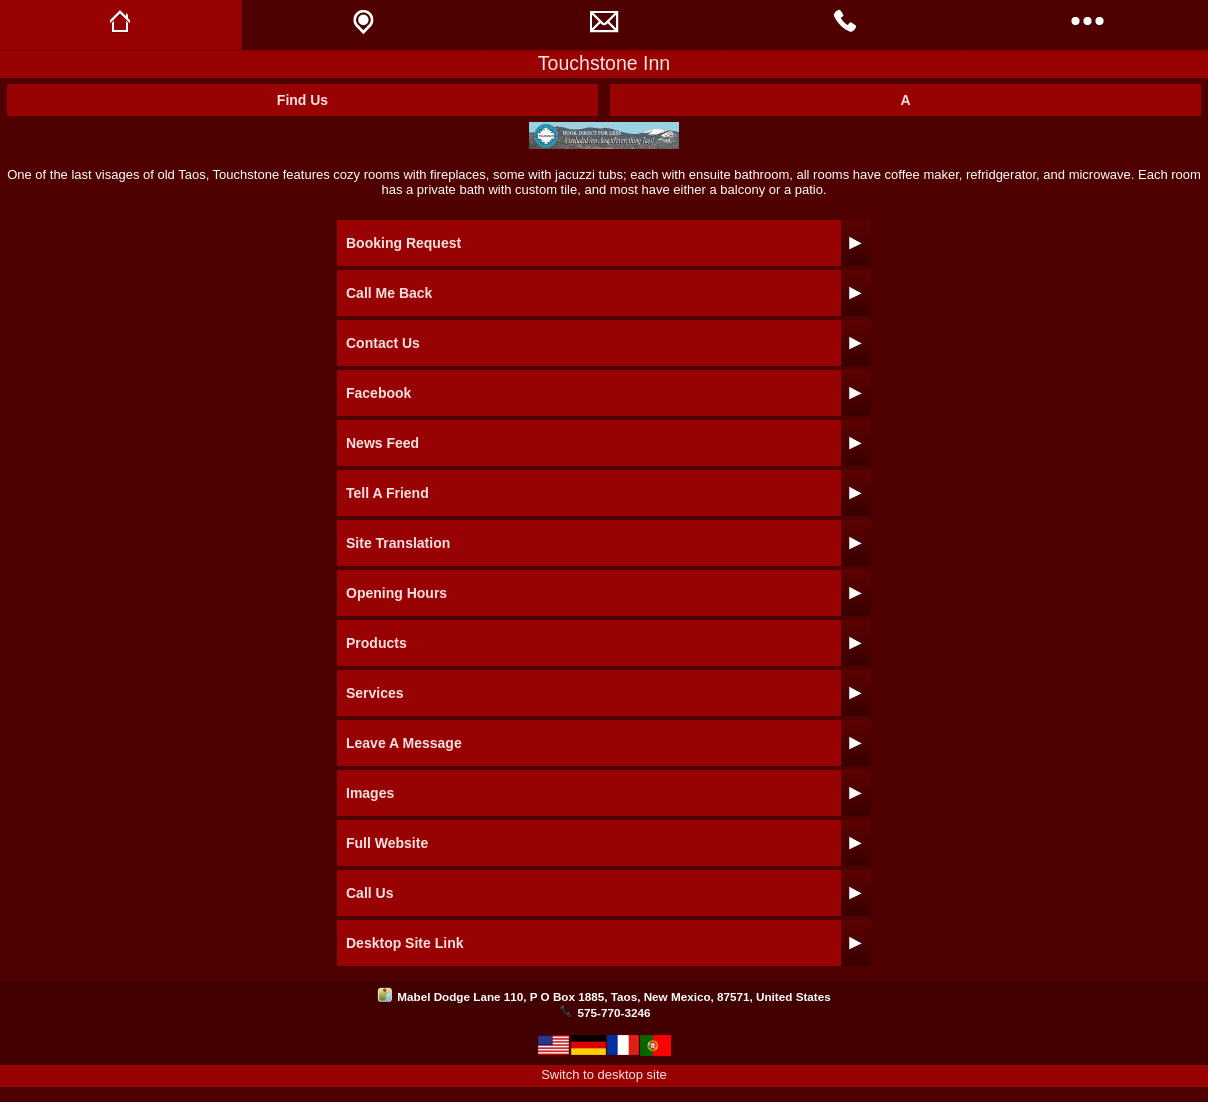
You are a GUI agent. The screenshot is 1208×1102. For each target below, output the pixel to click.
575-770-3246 (614, 1012)
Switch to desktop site (604, 1074)
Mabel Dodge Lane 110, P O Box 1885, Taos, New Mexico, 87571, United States (613, 996)
